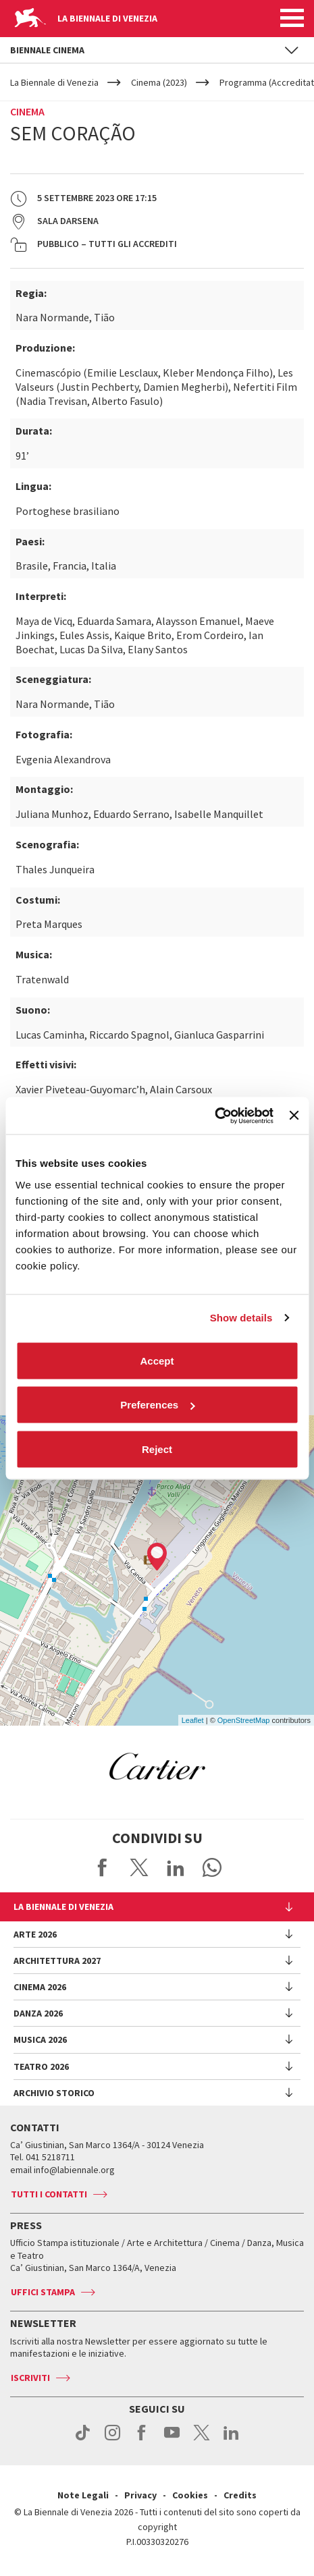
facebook (142, 2439)
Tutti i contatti (49, 2194)
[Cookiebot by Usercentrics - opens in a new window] (214, 1115)
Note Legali (83, 2495)
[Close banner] (293, 1115)
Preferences (157, 1404)
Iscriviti (30, 2378)
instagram (112, 2439)
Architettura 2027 (57, 1960)
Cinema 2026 (40, 1987)
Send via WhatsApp (212, 1867)
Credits (240, 2495)
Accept (157, 1360)
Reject (157, 1448)
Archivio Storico (54, 2093)
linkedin (231, 2439)
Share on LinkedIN (175, 1867)
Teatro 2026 (41, 2066)
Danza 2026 (38, 2013)
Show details (241, 1317)
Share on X (139, 1867)
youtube (172, 2439)
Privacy (140, 2495)
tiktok (83, 2439)
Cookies (190, 2495)
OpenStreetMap (243, 1720)
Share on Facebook (102, 1867)
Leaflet (193, 1720)
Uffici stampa (43, 2292)
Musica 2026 (40, 2039)
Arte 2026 (35, 1934)
